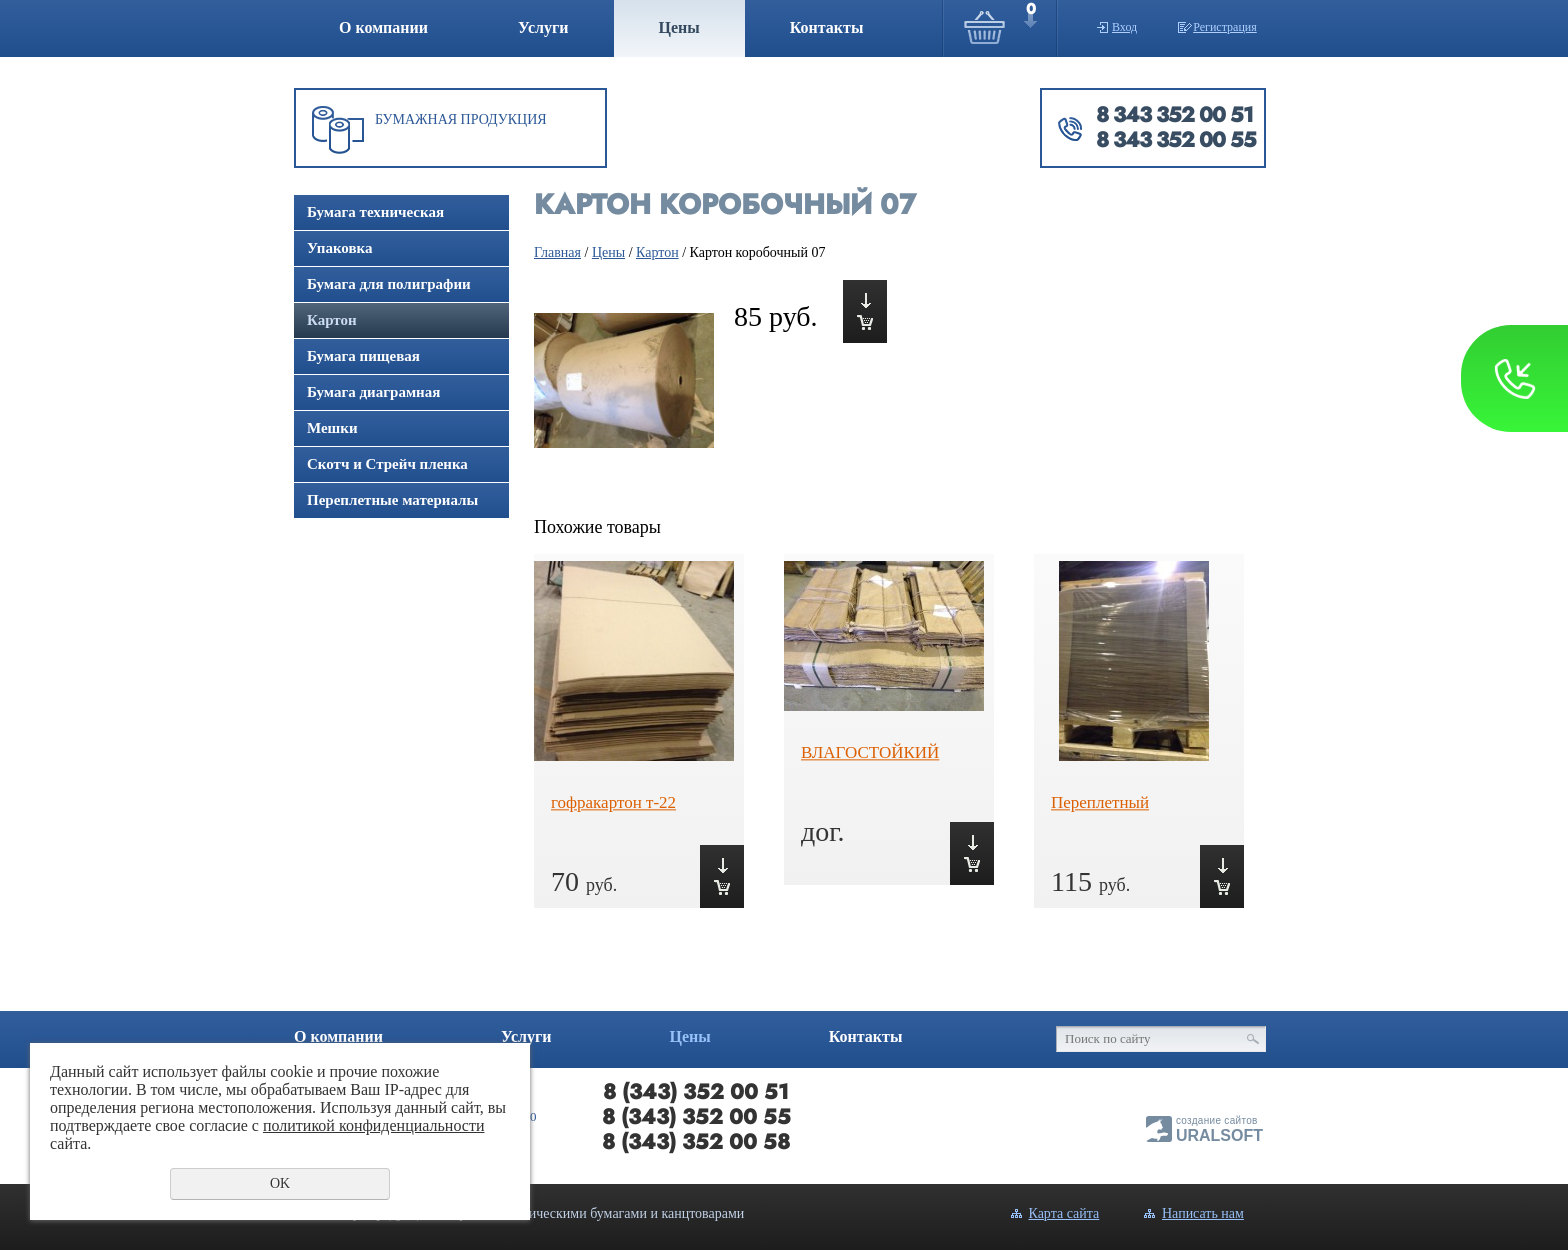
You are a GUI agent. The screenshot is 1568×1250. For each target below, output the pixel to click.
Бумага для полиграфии (389, 284)
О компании (383, 27)
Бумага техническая (375, 212)
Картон (332, 320)
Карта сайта (1064, 1213)
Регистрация (1225, 27)
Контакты (827, 27)
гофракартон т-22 (613, 802)
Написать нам (1203, 1213)
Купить (865, 311)
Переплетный (1100, 802)
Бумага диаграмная (373, 392)
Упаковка (340, 248)
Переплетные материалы (392, 500)
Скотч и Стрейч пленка (387, 464)
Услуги (543, 27)
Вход (1124, 27)
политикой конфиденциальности (374, 1125)
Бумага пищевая (363, 356)
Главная (557, 252)
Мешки (332, 428)
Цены (679, 27)
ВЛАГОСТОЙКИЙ (870, 752)
